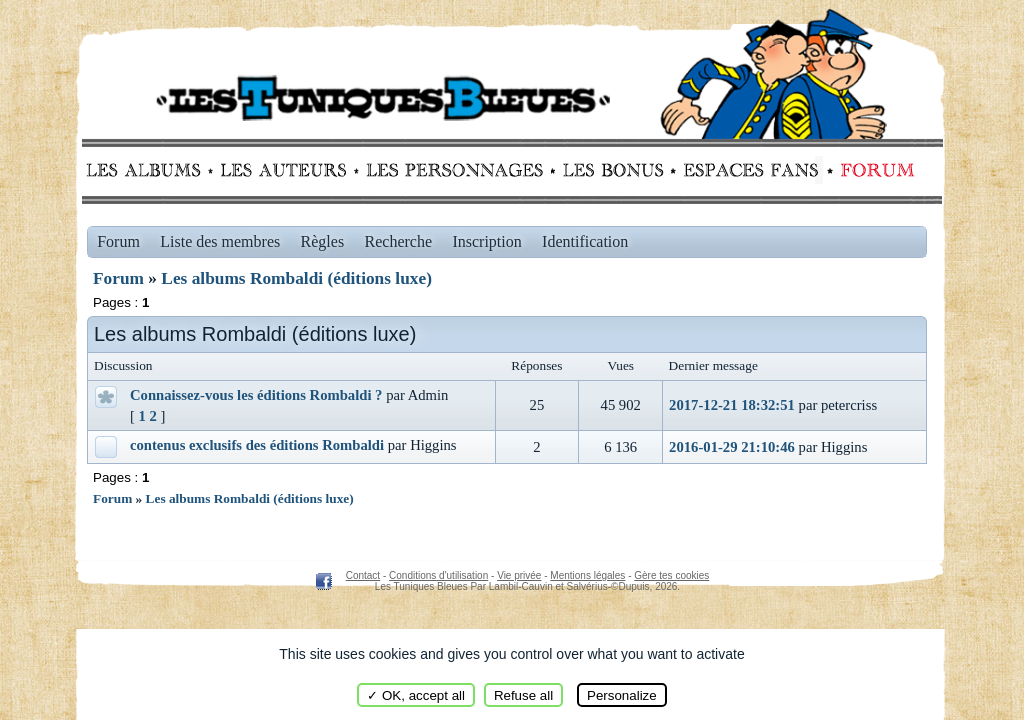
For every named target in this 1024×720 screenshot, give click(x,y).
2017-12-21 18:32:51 (732, 405)
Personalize (622, 695)
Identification (585, 241)
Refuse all (523, 695)
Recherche (399, 241)
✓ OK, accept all (416, 695)
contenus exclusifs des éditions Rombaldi (257, 445)
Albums (149, 170)
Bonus (611, 170)
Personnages (454, 170)
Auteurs (290, 170)
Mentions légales (587, 575)
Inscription (486, 241)
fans (750, 170)
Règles (323, 241)
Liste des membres (220, 241)
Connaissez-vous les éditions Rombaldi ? (256, 395)
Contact (363, 575)
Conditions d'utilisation (438, 575)
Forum (873, 170)
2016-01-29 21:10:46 (732, 447)
